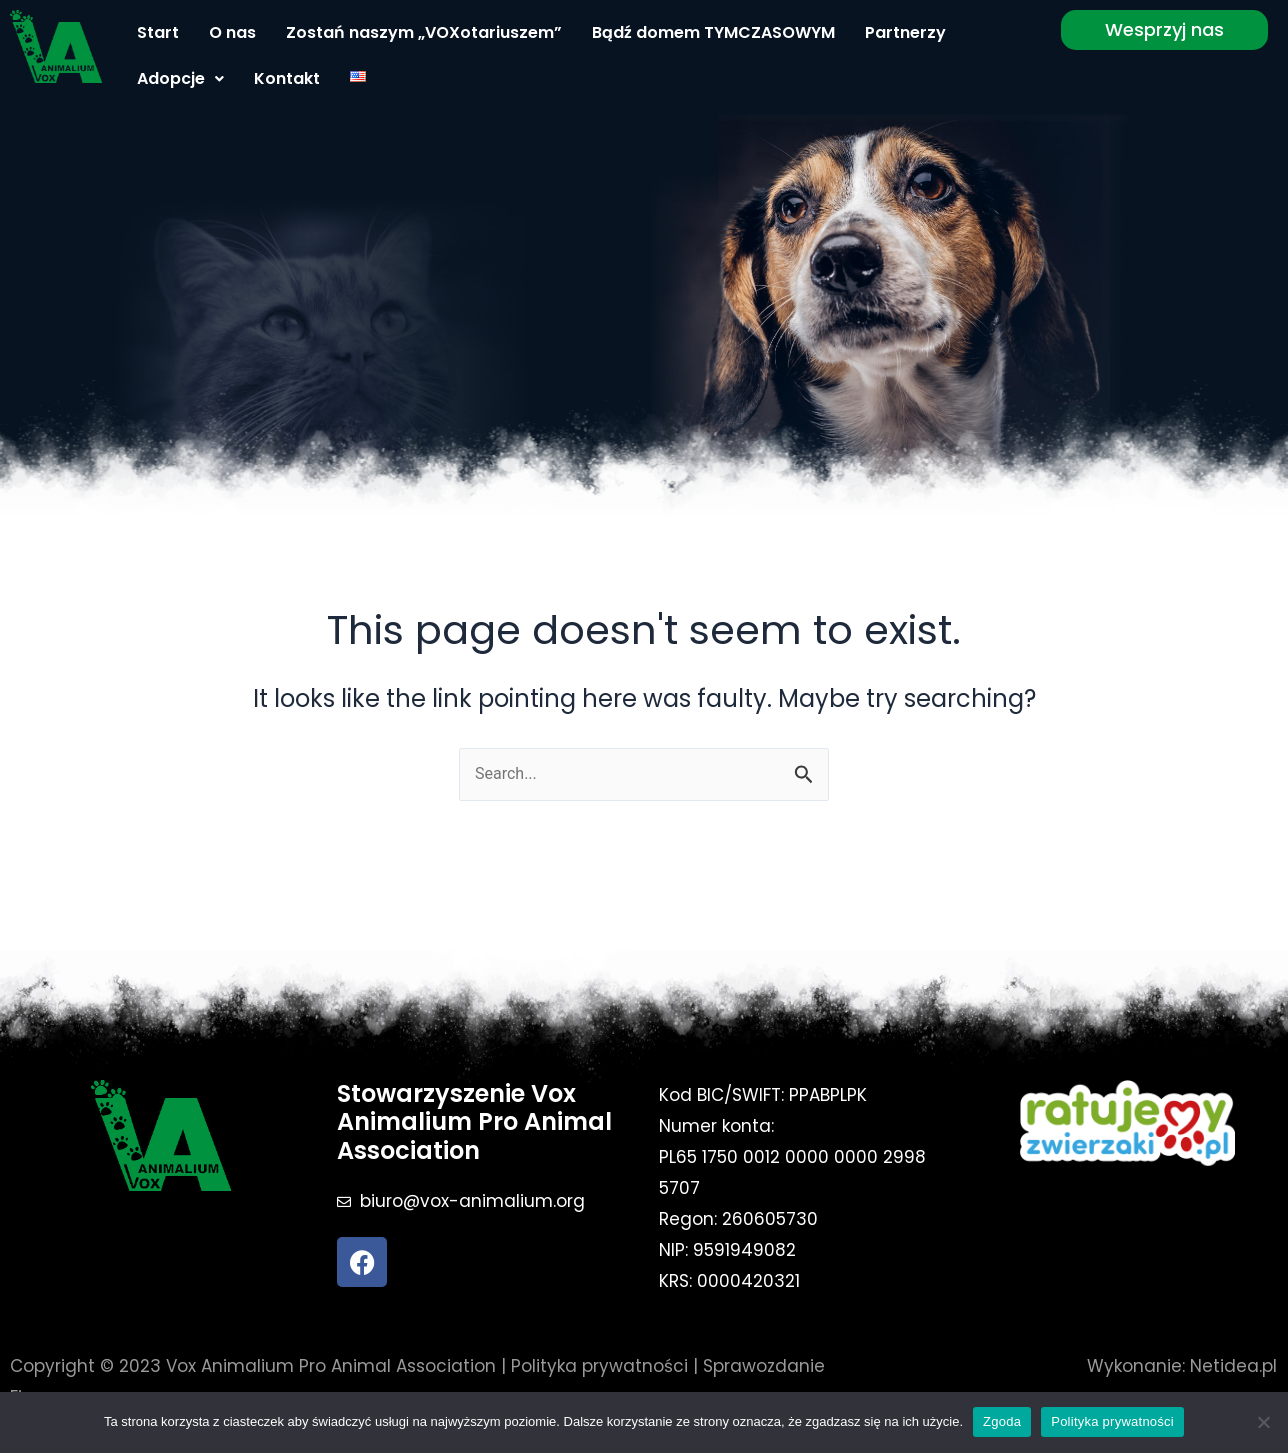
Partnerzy (905, 32)
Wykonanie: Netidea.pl (1182, 1366)
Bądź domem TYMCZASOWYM (713, 32)
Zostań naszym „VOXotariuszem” (424, 32)
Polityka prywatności (599, 1366)
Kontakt (287, 78)
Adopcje (180, 78)
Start (158, 32)
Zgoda (1002, 1421)
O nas (232, 32)
